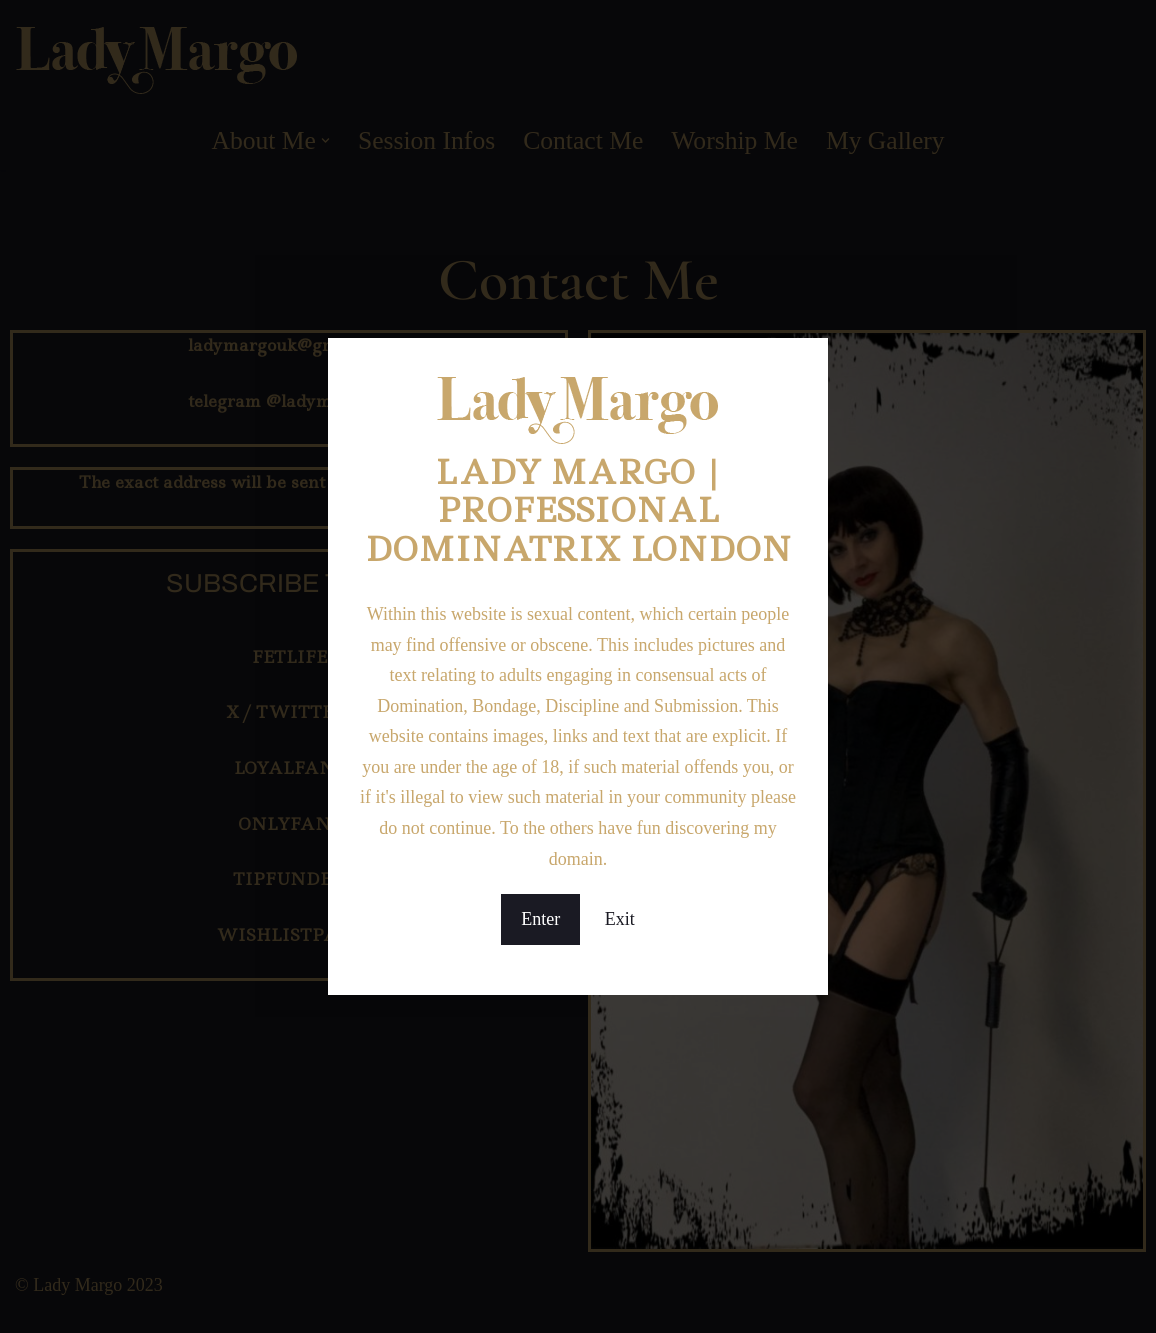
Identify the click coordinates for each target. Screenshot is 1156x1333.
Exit (620, 919)
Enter (540, 919)
